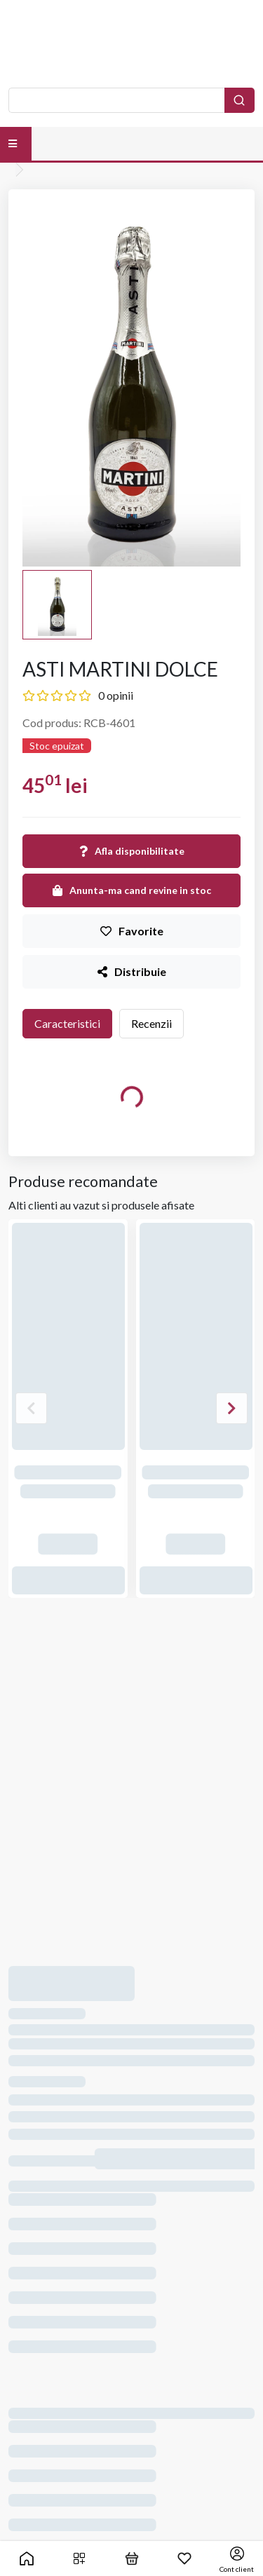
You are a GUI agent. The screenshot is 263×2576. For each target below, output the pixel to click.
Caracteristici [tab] (67, 1023)
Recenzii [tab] (151, 1023)
